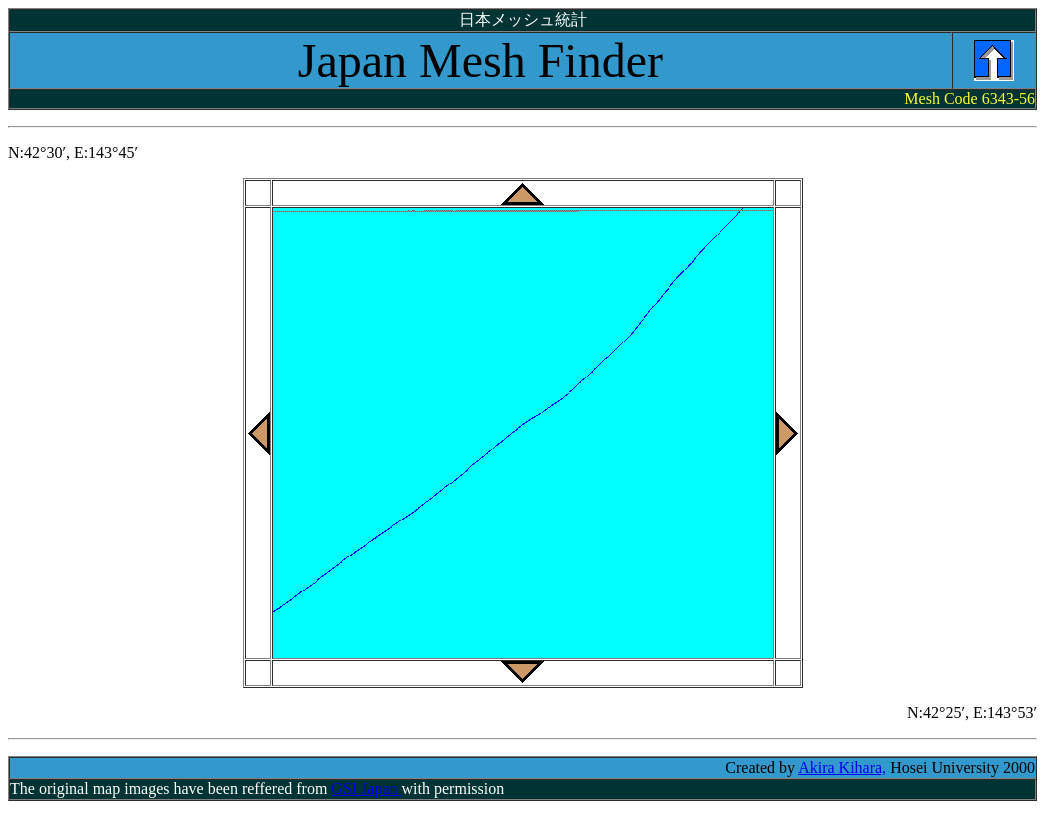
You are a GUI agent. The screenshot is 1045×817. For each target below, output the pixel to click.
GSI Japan (366, 788)
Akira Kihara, (842, 767)
